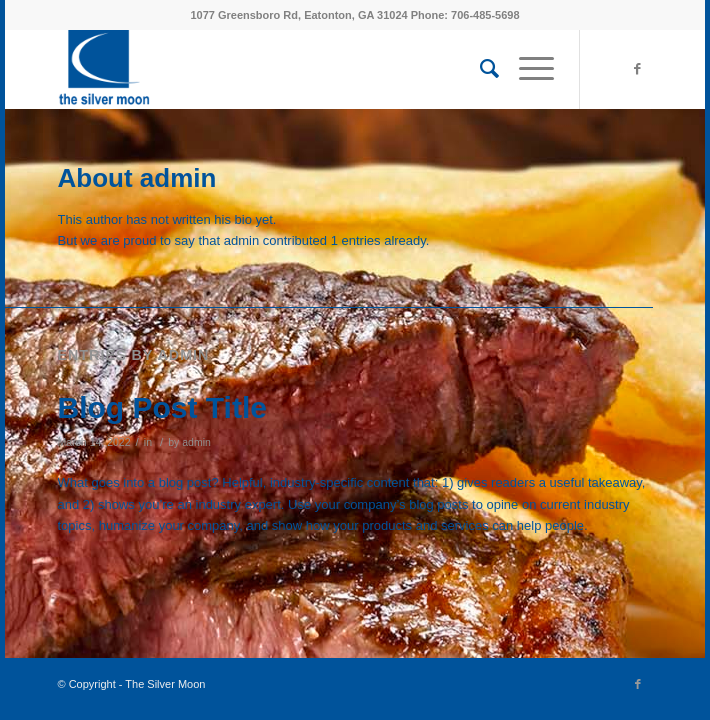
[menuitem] (479, 69)
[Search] (479, 69)
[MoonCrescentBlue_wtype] (296, 69)
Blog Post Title (162, 407)
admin (196, 442)
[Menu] (526, 69)
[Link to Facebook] (638, 69)
